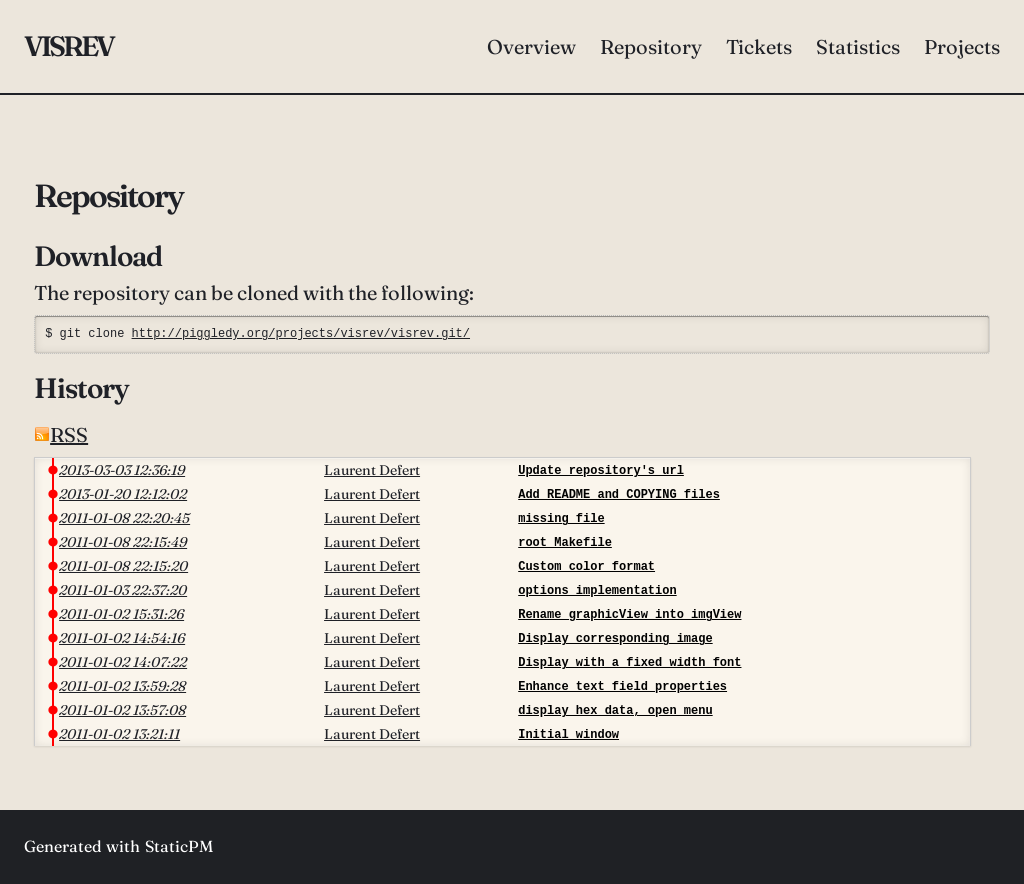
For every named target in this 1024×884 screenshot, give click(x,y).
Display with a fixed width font (629, 662)
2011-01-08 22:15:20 (123, 566)
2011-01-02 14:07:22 (123, 662)
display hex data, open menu (615, 710)
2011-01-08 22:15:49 (123, 542)
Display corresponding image (615, 638)
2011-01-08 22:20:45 (124, 518)
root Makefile (565, 542)
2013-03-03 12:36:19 (122, 470)
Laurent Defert (372, 470)
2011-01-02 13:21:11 (119, 734)
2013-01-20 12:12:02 (123, 494)
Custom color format (586, 566)
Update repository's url (601, 470)
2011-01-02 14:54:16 (122, 638)
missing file (561, 518)
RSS (61, 434)
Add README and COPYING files (619, 494)
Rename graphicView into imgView (629, 614)
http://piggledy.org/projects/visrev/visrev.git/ (301, 333)
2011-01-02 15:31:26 (121, 614)
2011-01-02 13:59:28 (122, 686)
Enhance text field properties (622, 686)
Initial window (568, 734)
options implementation (597, 590)
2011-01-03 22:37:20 (123, 590)
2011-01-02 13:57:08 (122, 710)
